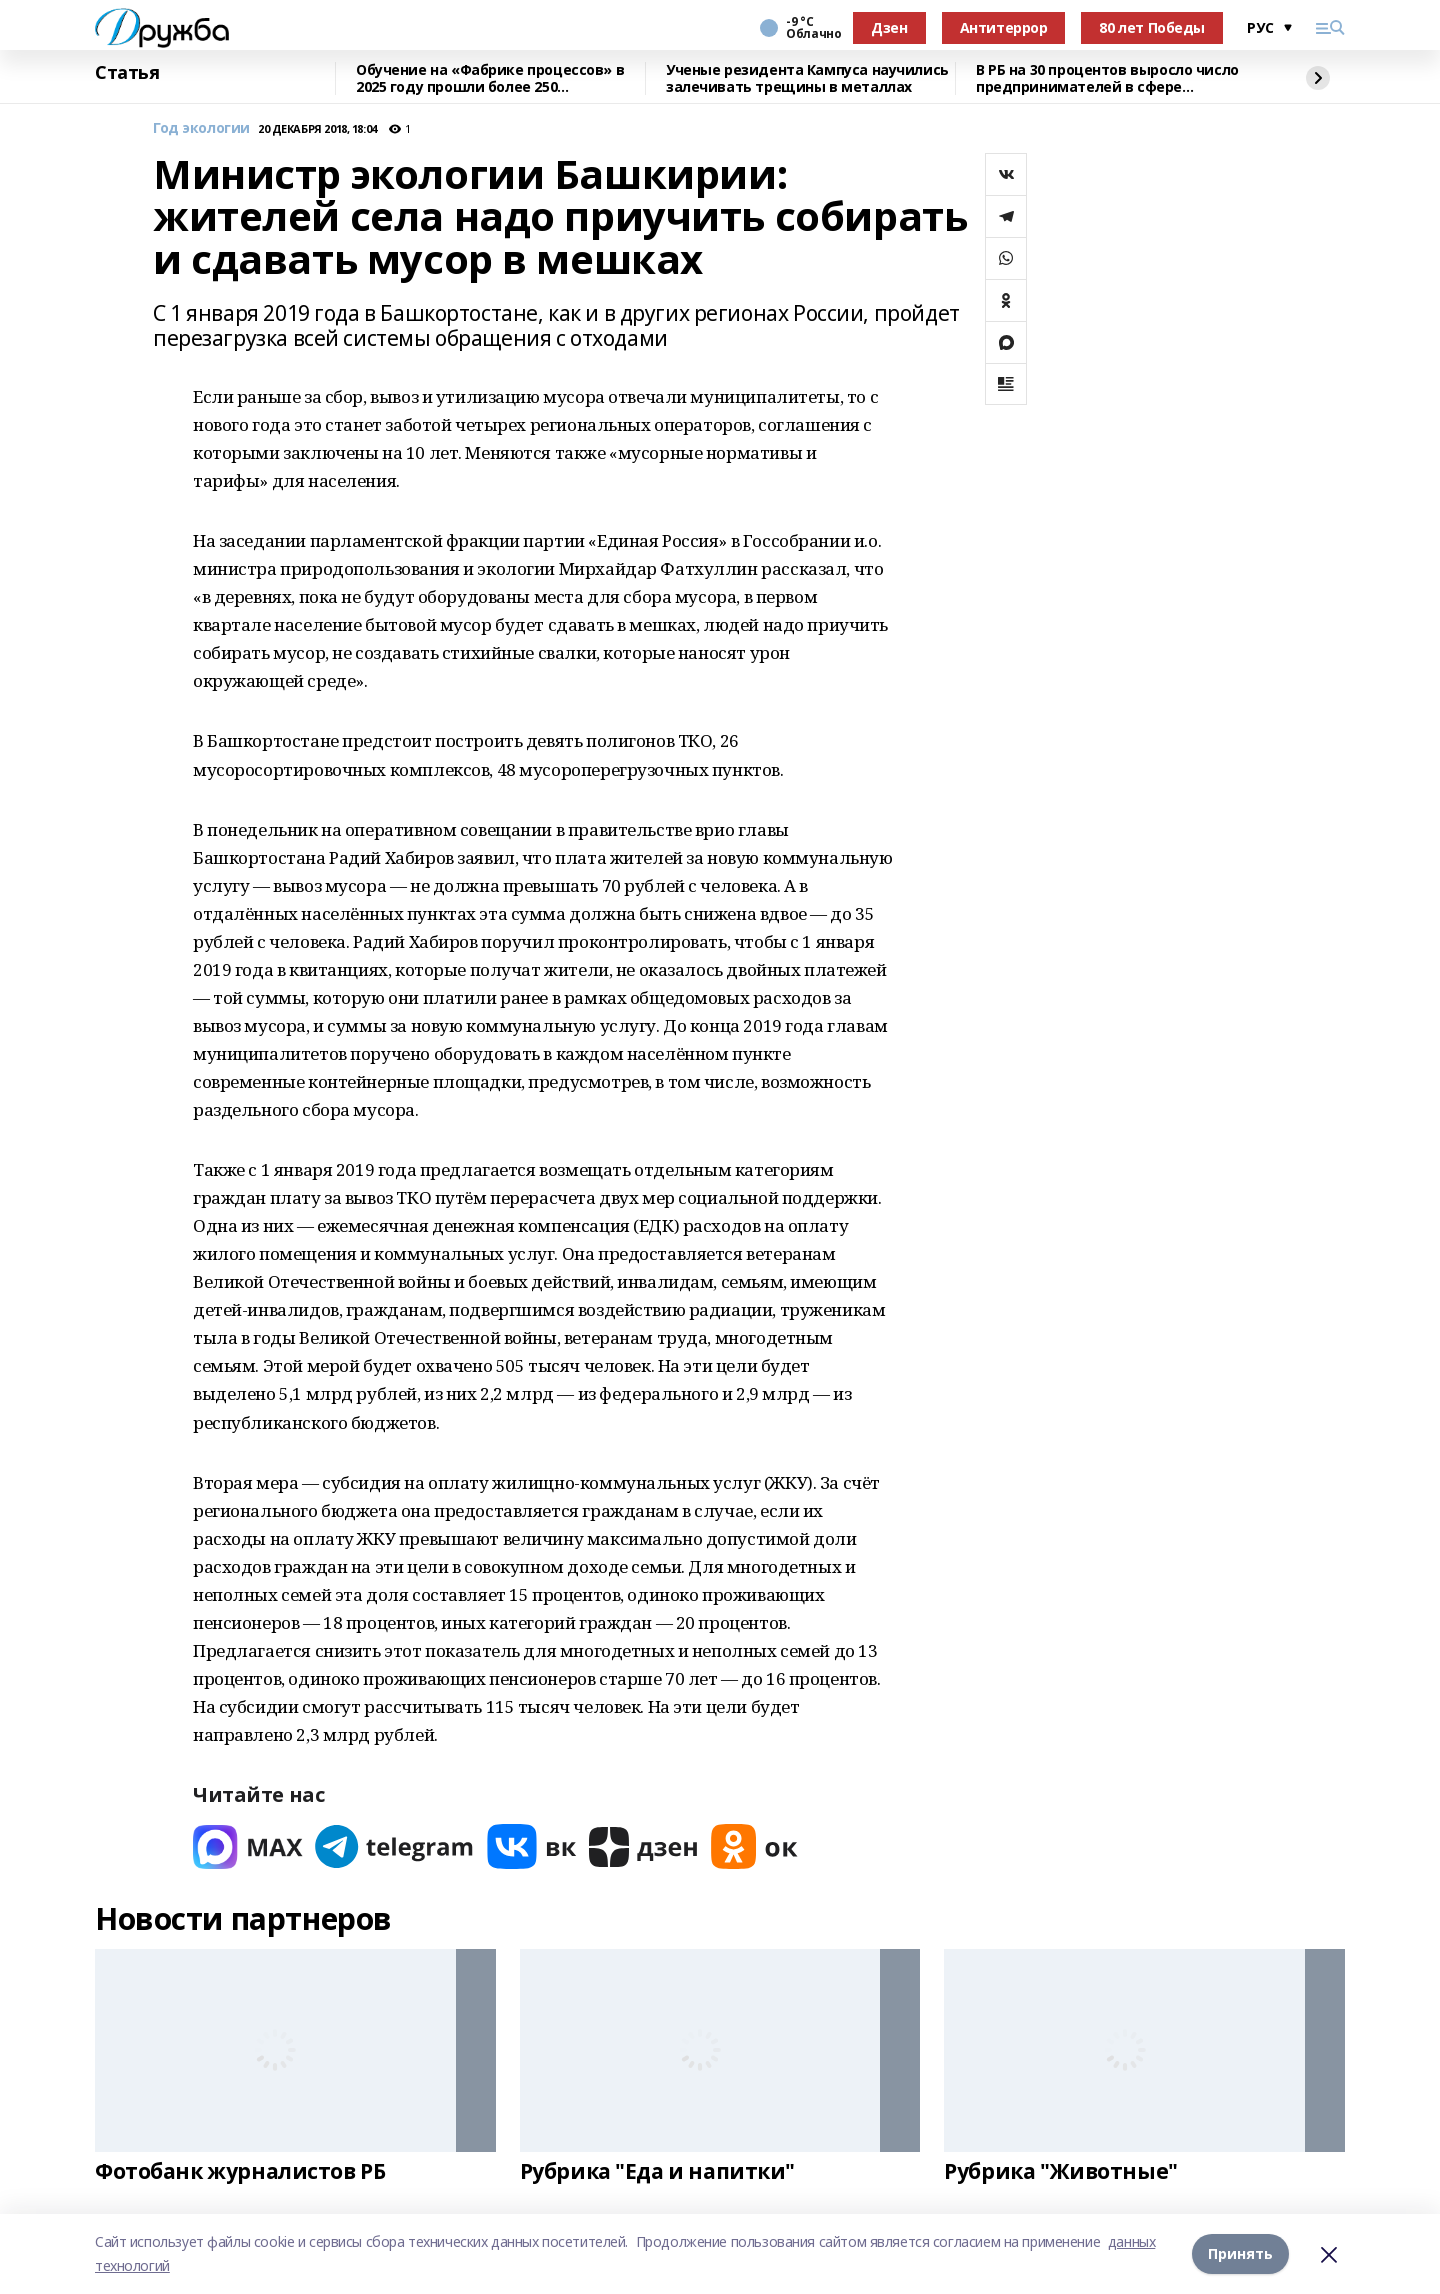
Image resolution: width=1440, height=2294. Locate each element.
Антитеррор (1004, 27)
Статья (127, 73)
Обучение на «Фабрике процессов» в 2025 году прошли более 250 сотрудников (490, 78)
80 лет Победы (1152, 27)
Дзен (889, 27)
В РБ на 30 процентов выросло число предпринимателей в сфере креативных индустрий (1107, 78)
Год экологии (201, 128)
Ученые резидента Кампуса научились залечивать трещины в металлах (807, 78)
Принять (1240, 2253)
